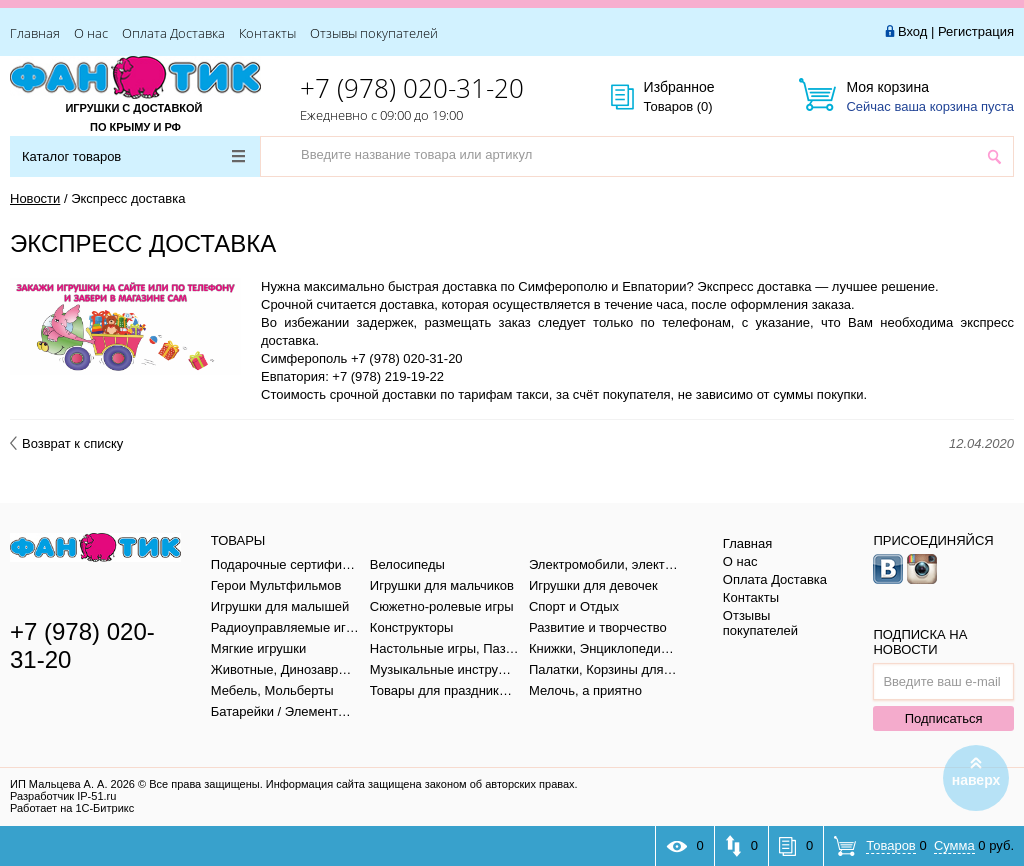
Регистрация (976, 31)
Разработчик (63, 796)
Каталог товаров (133, 156)
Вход (912, 31)
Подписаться (944, 718)
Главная (35, 33)
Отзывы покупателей (374, 33)
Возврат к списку (66, 443)
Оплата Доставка (173, 33)
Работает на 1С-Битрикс (72, 808)
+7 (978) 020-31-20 (412, 88)
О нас (91, 33)
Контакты (267, 33)
